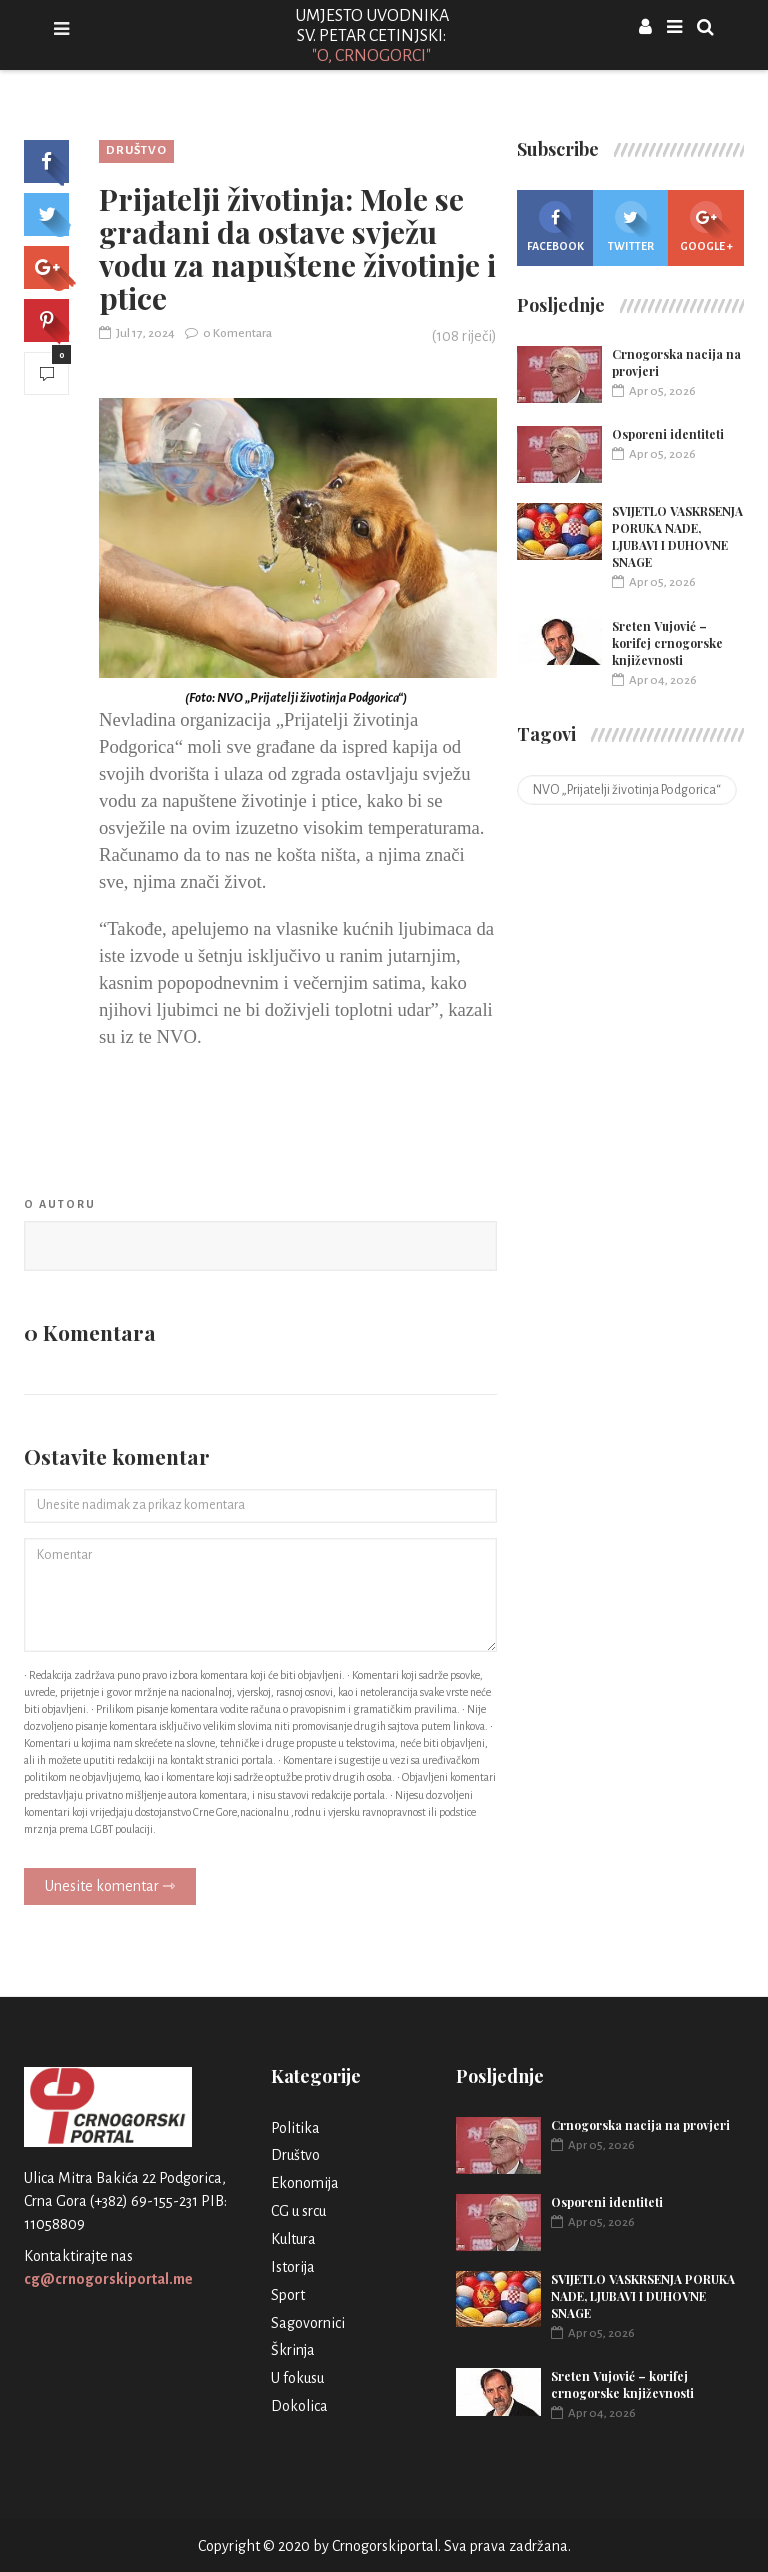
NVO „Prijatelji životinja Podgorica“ (627, 790)
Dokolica (299, 2406)
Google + (706, 226)
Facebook (555, 226)
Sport (288, 2295)
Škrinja (293, 2350)
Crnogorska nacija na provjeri (640, 2125)
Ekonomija (305, 2183)
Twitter (631, 226)
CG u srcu (298, 2211)
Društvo (136, 150)
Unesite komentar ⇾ (110, 1886)
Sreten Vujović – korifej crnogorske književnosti (667, 643)
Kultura (293, 2239)
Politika (295, 2128)
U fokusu (297, 2378)
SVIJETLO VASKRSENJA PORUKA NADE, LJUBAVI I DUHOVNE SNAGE (677, 536)
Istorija (293, 2267)
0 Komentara (228, 333)
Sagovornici (308, 2323)
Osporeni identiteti (668, 434)
